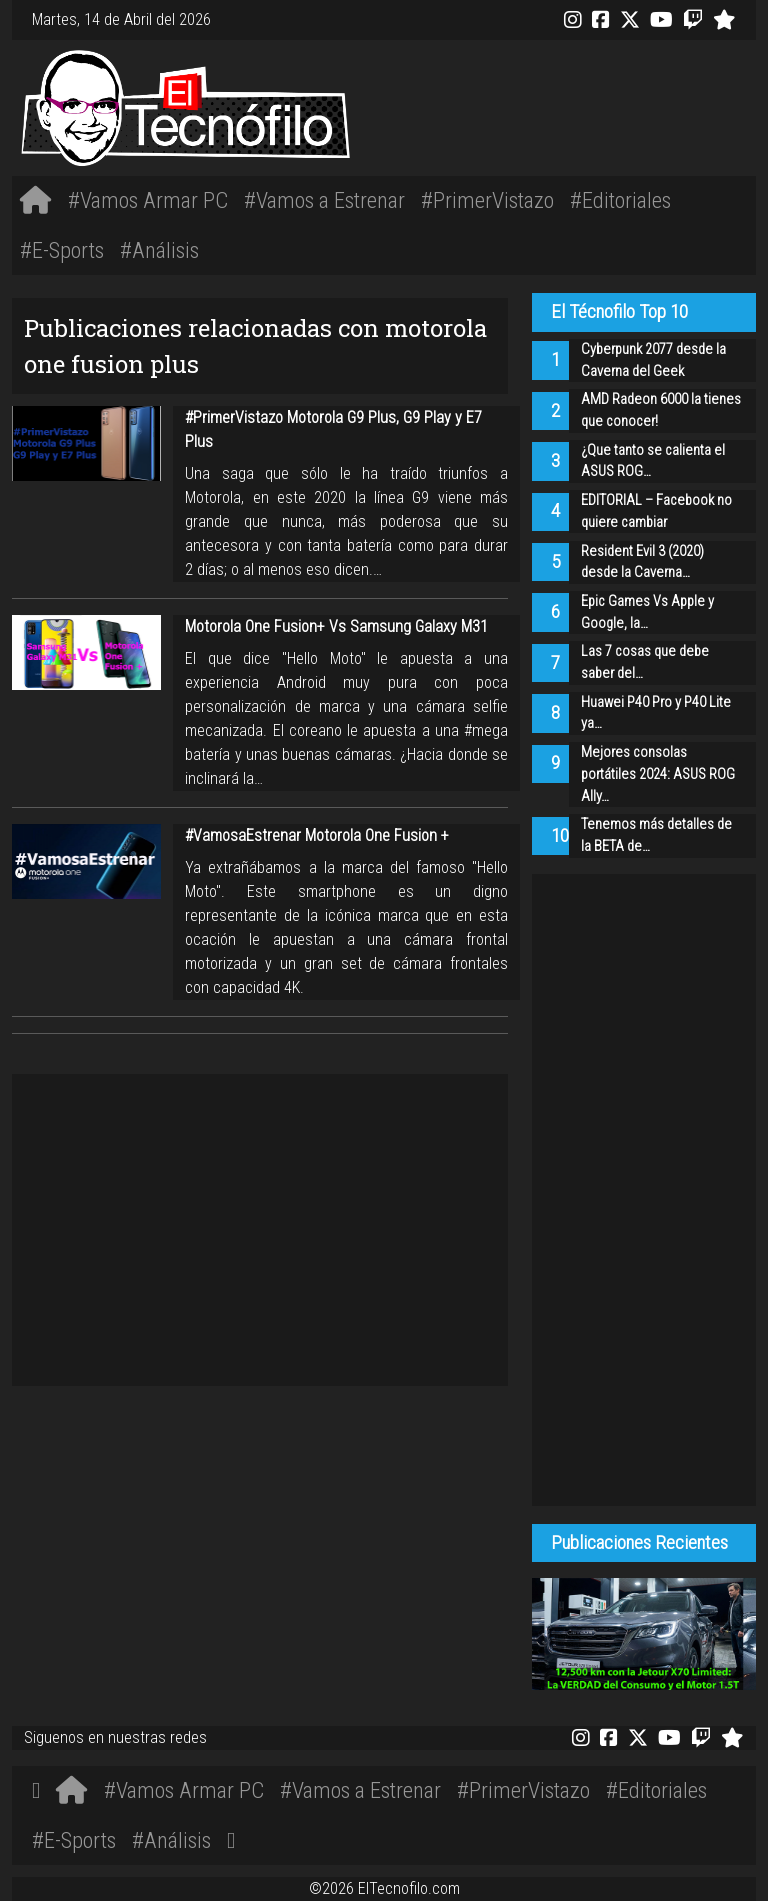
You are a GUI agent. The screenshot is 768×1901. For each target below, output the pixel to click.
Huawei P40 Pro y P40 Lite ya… (656, 713)
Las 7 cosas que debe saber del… (645, 662)
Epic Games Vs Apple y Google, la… (647, 612)
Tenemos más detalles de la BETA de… (656, 835)
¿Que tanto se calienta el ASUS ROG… (653, 461)
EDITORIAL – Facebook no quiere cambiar (656, 511)
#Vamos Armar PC (148, 200)
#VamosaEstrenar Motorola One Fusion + (317, 835)
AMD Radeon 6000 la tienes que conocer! (661, 410)
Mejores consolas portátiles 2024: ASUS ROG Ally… (658, 774)
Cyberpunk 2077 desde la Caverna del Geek (653, 360)
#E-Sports (62, 250)
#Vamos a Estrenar (324, 200)
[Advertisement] (539, 105)
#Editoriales (620, 200)
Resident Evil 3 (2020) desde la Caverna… (642, 562)
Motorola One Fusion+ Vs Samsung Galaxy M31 (336, 626)
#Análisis (159, 250)
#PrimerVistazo (487, 200)
